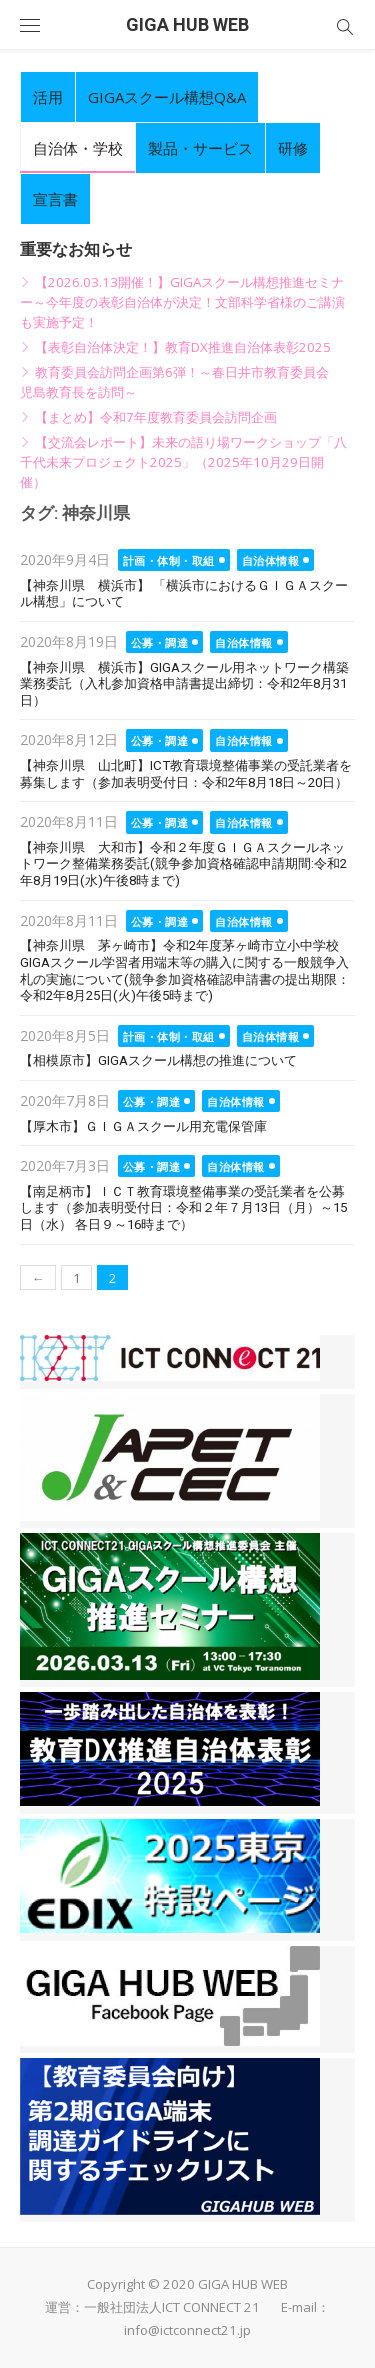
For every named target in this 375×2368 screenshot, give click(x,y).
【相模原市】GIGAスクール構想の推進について (158, 1060)
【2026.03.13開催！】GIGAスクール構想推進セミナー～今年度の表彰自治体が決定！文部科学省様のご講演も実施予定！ (182, 302)
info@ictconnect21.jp (187, 2330)
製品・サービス (200, 148)
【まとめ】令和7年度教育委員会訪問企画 (156, 417)
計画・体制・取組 (169, 560)
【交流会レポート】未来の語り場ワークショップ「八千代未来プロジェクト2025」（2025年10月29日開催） (183, 462)
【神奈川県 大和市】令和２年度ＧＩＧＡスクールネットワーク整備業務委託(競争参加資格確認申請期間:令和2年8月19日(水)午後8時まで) (183, 864)
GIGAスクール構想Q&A (167, 97)
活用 (48, 97)
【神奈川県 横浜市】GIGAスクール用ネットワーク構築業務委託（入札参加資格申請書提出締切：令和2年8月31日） (184, 684)
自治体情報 (271, 560)
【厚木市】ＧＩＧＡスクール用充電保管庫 (143, 1126)
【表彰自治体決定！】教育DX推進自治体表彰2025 (183, 347)
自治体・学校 (78, 148)
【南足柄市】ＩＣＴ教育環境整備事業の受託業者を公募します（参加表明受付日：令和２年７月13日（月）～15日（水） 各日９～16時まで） (183, 1208)
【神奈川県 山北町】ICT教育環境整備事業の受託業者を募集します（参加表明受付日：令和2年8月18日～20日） (186, 774)
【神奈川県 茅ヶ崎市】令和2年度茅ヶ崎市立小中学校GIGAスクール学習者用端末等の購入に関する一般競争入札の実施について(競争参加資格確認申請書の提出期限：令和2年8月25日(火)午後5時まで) (185, 970)
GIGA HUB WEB (187, 24)
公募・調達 (160, 642)
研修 (293, 148)
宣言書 (55, 199)
